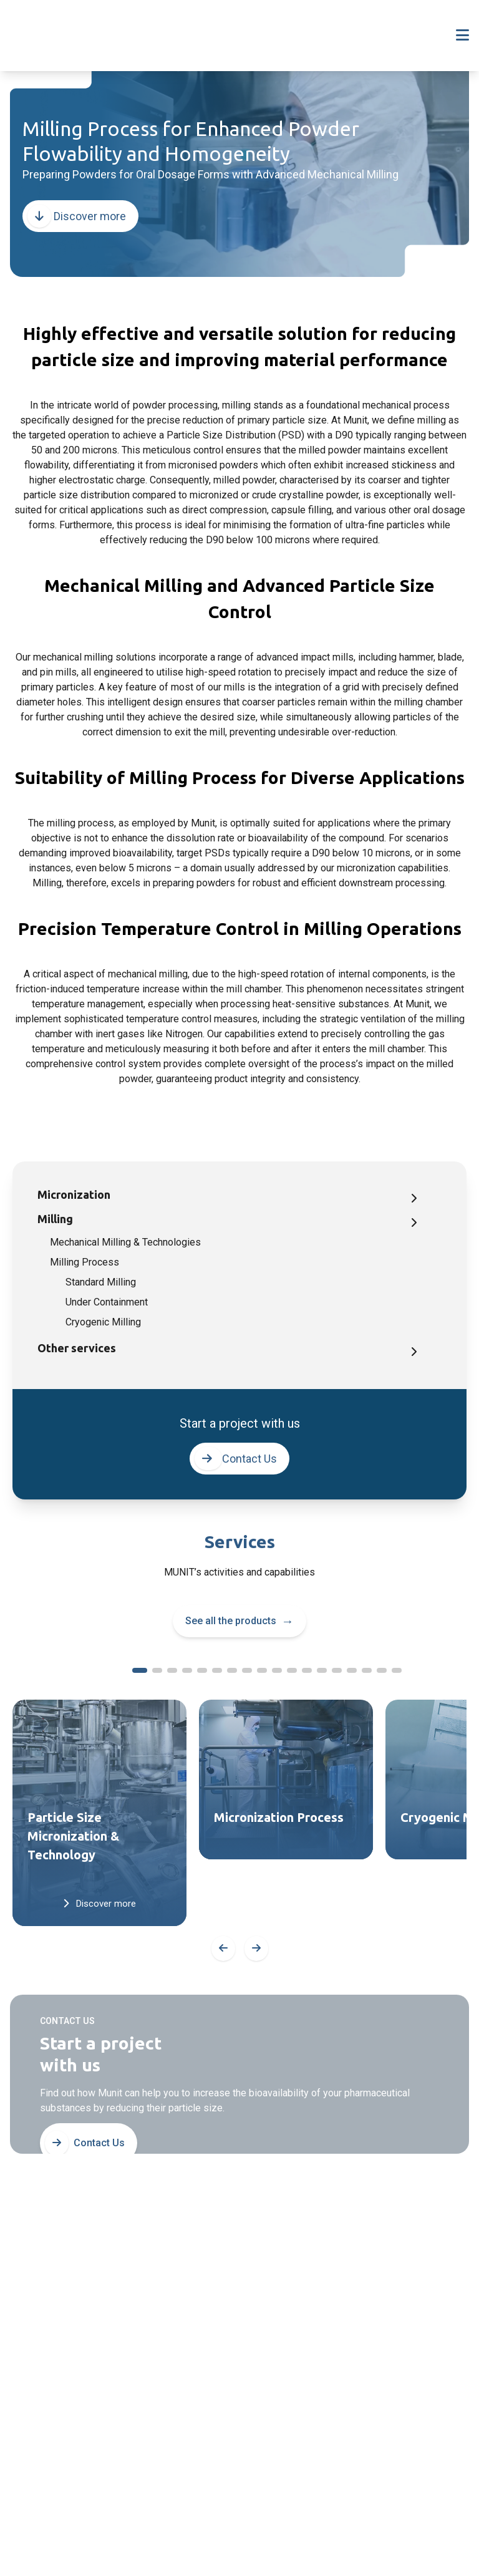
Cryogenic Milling (103, 1322)
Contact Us (236, 1458)
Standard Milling (100, 1282)
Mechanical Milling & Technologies (125, 1242)
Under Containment (106, 1302)
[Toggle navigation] (462, 36)
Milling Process (84, 1262)
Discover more (76, 216)
